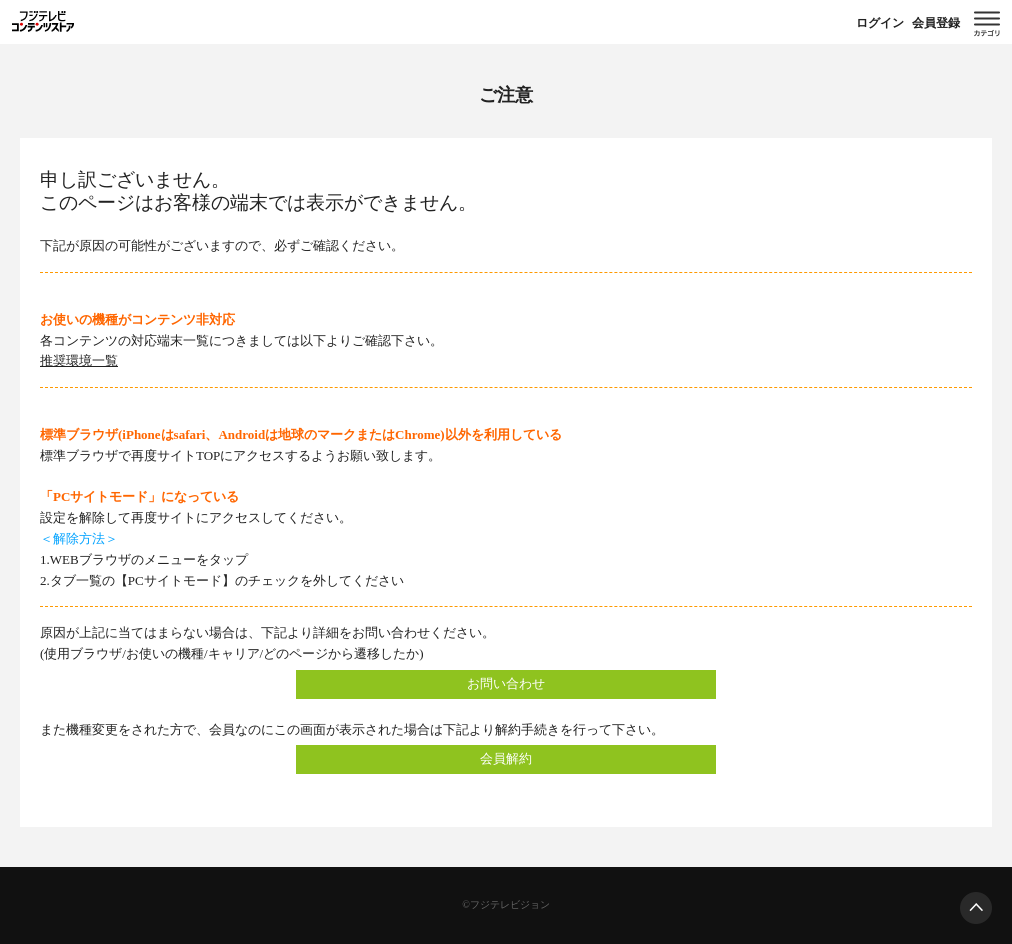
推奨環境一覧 (79, 360)
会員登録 (936, 23)
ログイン (880, 23)
